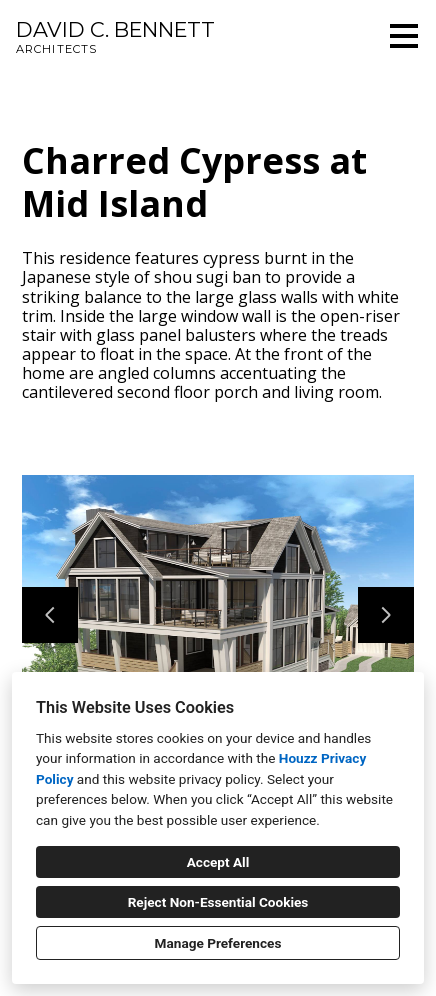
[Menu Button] (404, 36)
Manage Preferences (218, 943)
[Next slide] (386, 615)
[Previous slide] (50, 615)
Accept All (218, 862)
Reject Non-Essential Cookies (218, 902)
